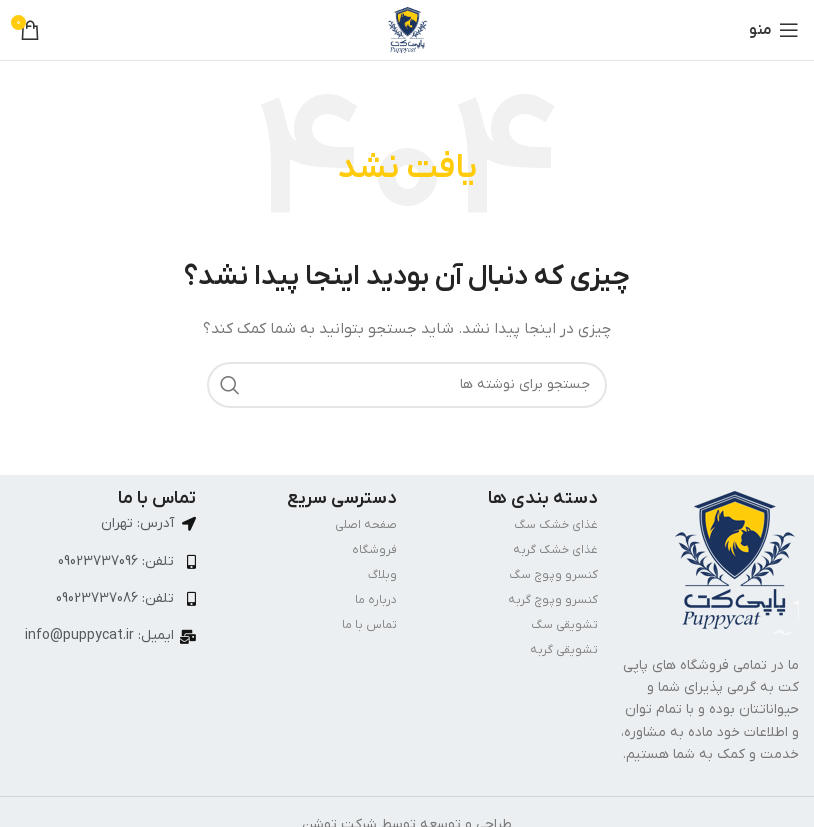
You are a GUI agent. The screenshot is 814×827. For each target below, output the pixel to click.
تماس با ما (369, 625)
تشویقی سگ (564, 625)
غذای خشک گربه (555, 550)
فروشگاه (374, 550)
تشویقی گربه (564, 650)
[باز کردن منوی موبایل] (774, 30)
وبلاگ (382, 575)
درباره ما (376, 600)
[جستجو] (407, 385)
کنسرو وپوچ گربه (553, 600)
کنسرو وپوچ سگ (553, 575)
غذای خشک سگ (556, 525)
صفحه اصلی (366, 525)
